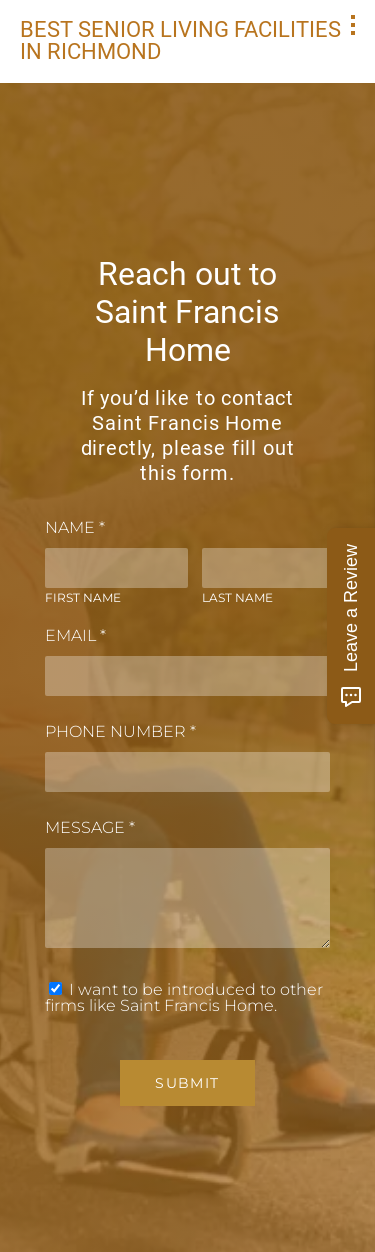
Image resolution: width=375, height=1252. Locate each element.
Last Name (237, 597)
